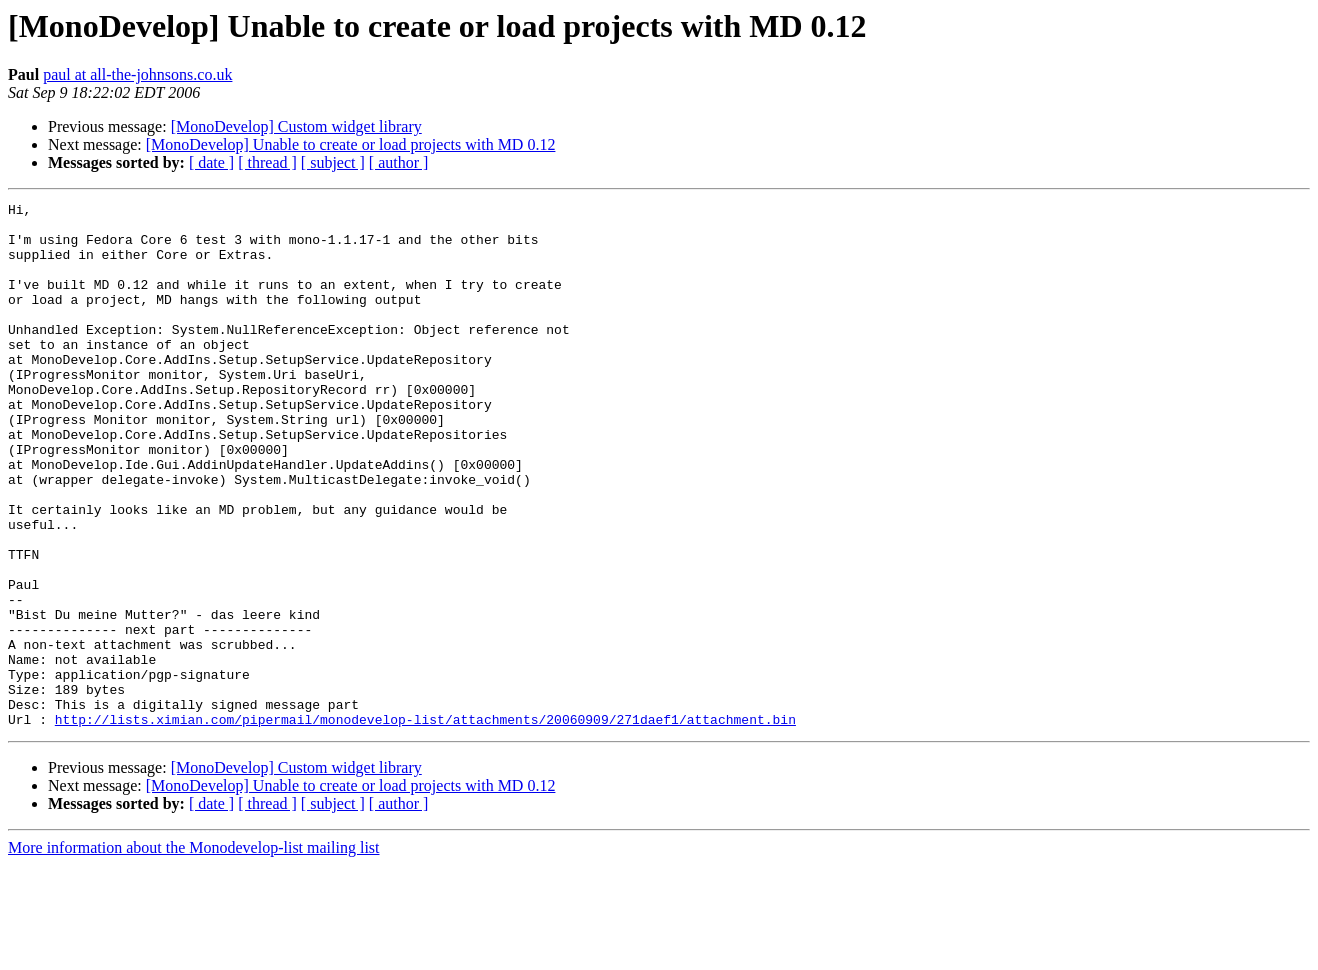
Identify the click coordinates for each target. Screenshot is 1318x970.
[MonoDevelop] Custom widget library (296, 126)
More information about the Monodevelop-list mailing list (194, 952)
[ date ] (211, 162)
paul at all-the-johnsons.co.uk (137, 74)
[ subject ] (333, 162)
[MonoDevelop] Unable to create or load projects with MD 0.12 (351, 144)
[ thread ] (267, 162)
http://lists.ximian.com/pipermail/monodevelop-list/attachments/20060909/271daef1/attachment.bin (425, 824)
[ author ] (399, 162)
